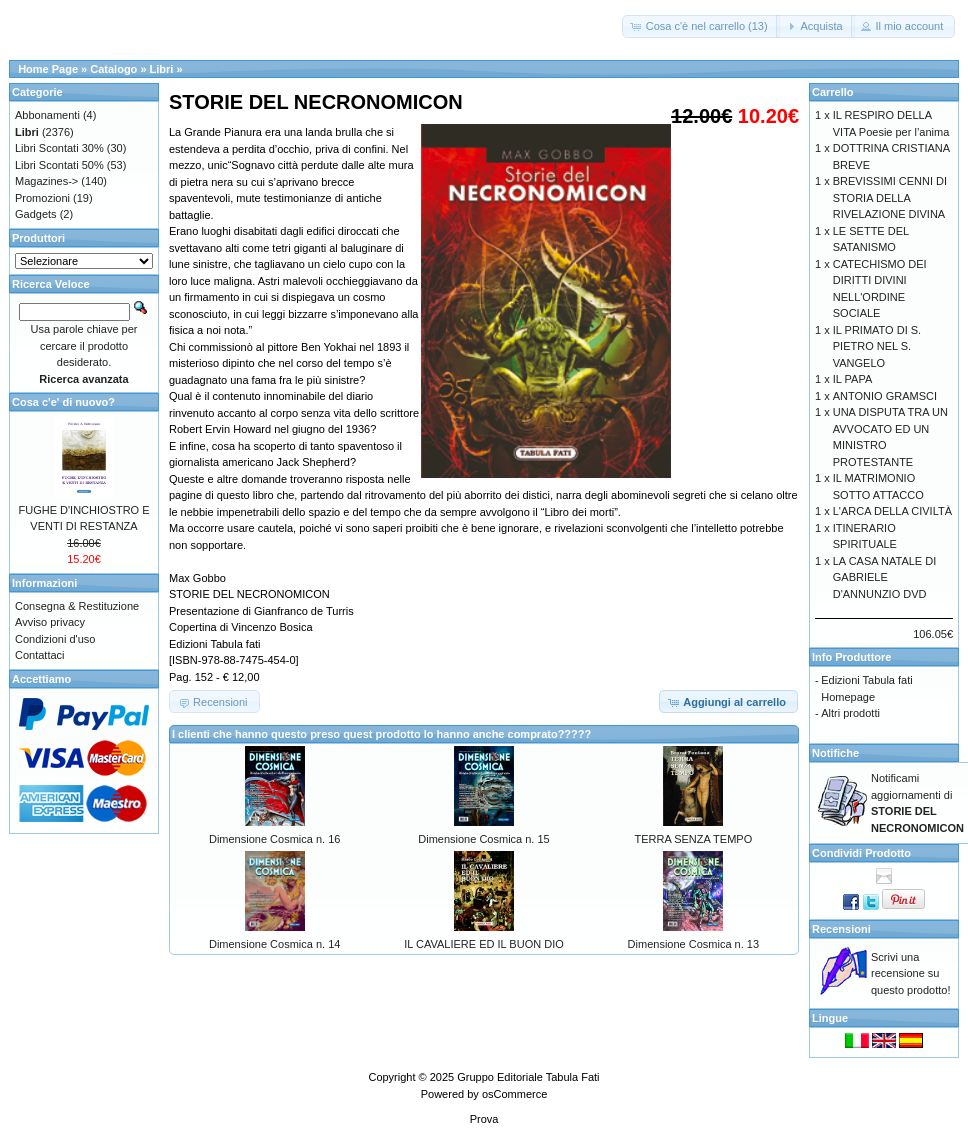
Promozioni (42, 198)
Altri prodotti (850, 713)
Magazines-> (46, 181)
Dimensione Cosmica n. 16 (274, 839)
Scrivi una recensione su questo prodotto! (911, 973)
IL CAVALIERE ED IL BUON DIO (484, 944)
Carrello (833, 92)
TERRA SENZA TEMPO (693, 839)
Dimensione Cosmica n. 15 (483, 839)
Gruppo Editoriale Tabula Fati (528, 1077)
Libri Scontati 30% (59, 148)
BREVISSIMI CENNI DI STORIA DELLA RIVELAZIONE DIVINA (890, 197)
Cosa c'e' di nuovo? (63, 402)
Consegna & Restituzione (77, 606)
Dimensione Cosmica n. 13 (693, 944)
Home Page (48, 69)
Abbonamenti (47, 115)
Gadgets (36, 214)
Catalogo (113, 69)
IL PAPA (853, 379)
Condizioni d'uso (55, 639)
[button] (701, 26)
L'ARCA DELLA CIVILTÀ (892, 511)
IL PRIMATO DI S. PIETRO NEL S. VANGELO (877, 346)
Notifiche (835, 753)
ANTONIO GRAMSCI (885, 396)
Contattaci (40, 655)
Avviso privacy (50, 622)
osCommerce (514, 1094)
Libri (162, 69)
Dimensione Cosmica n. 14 (274, 944)
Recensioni (841, 929)
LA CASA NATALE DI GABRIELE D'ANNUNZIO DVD (885, 577)
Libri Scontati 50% (59, 165)
